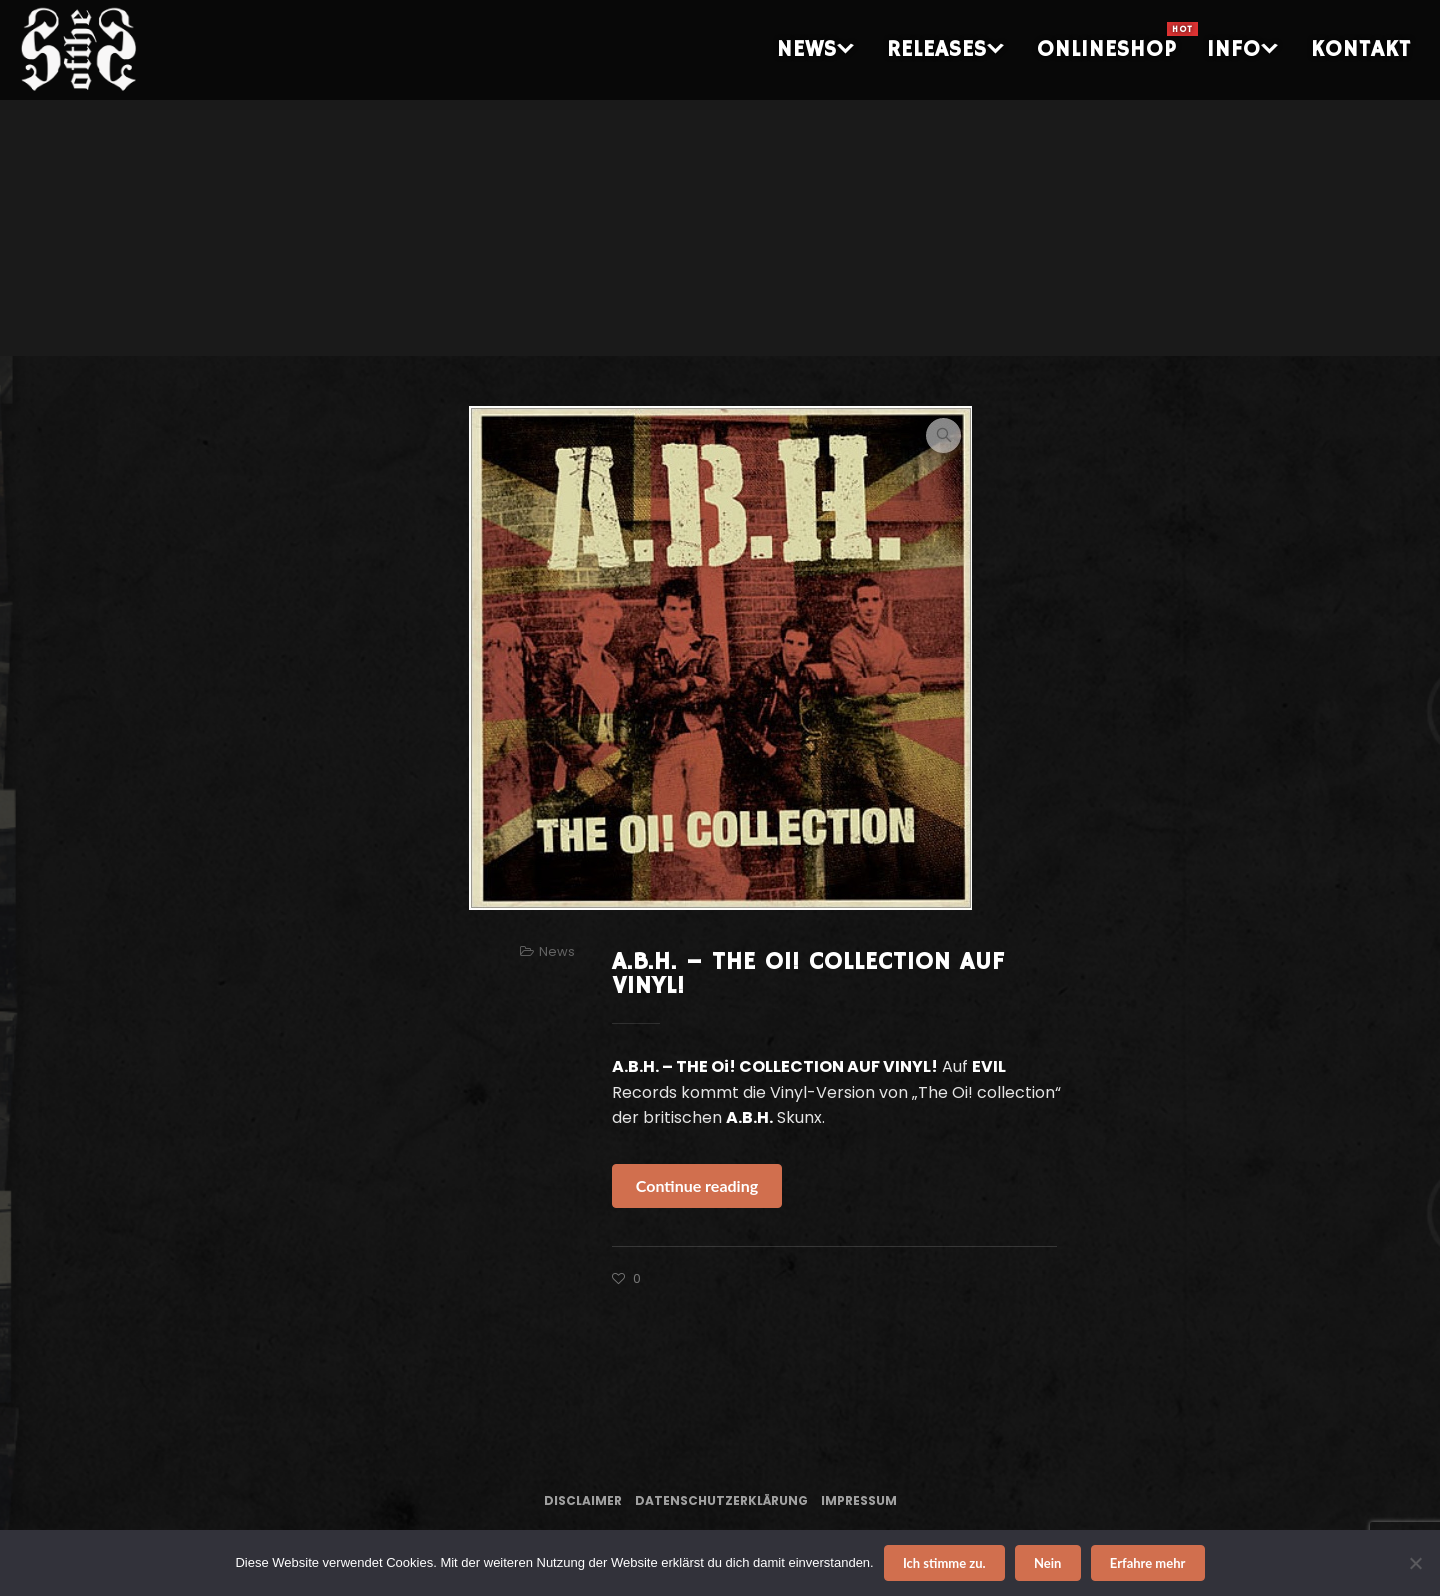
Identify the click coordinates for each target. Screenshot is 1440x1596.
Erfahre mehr (1148, 1563)
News (557, 951)
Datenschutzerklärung (721, 1500)
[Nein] (1415, 1563)
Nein (1047, 1563)
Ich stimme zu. (944, 1563)
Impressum (859, 1500)
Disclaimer (583, 1500)
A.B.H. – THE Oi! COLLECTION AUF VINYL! (808, 974)
